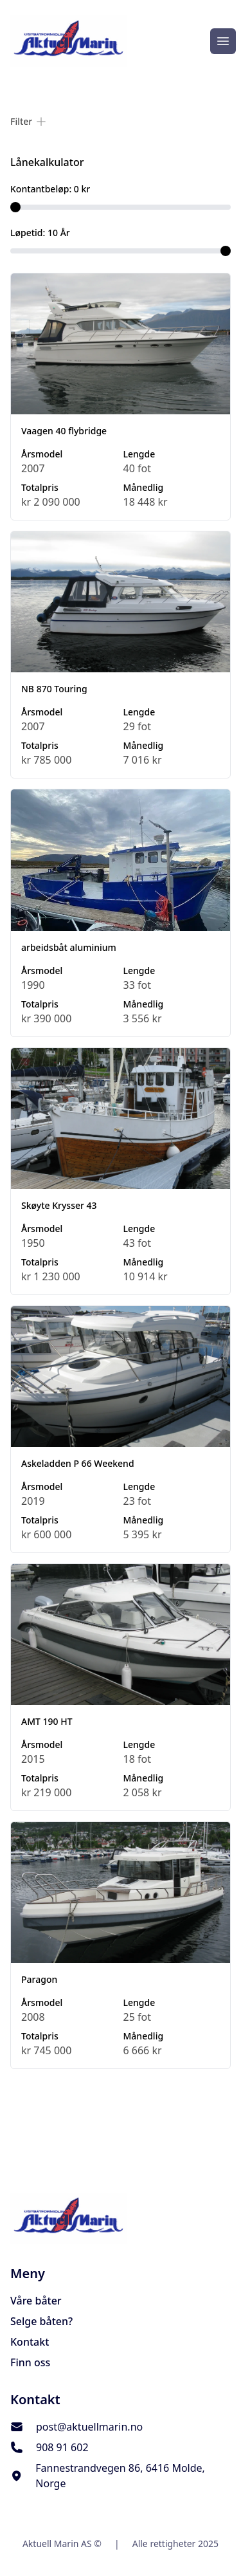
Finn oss (30, 2362)
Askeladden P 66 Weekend (77, 1463)
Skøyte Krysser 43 (59, 1205)
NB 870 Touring (54, 689)
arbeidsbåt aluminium (68, 947)
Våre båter (36, 2301)
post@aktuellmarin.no (89, 2427)
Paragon (39, 1979)
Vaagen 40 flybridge (64, 431)
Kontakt (29, 2342)
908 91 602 (62, 2447)
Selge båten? (41, 2321)
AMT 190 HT (47, 1721)
